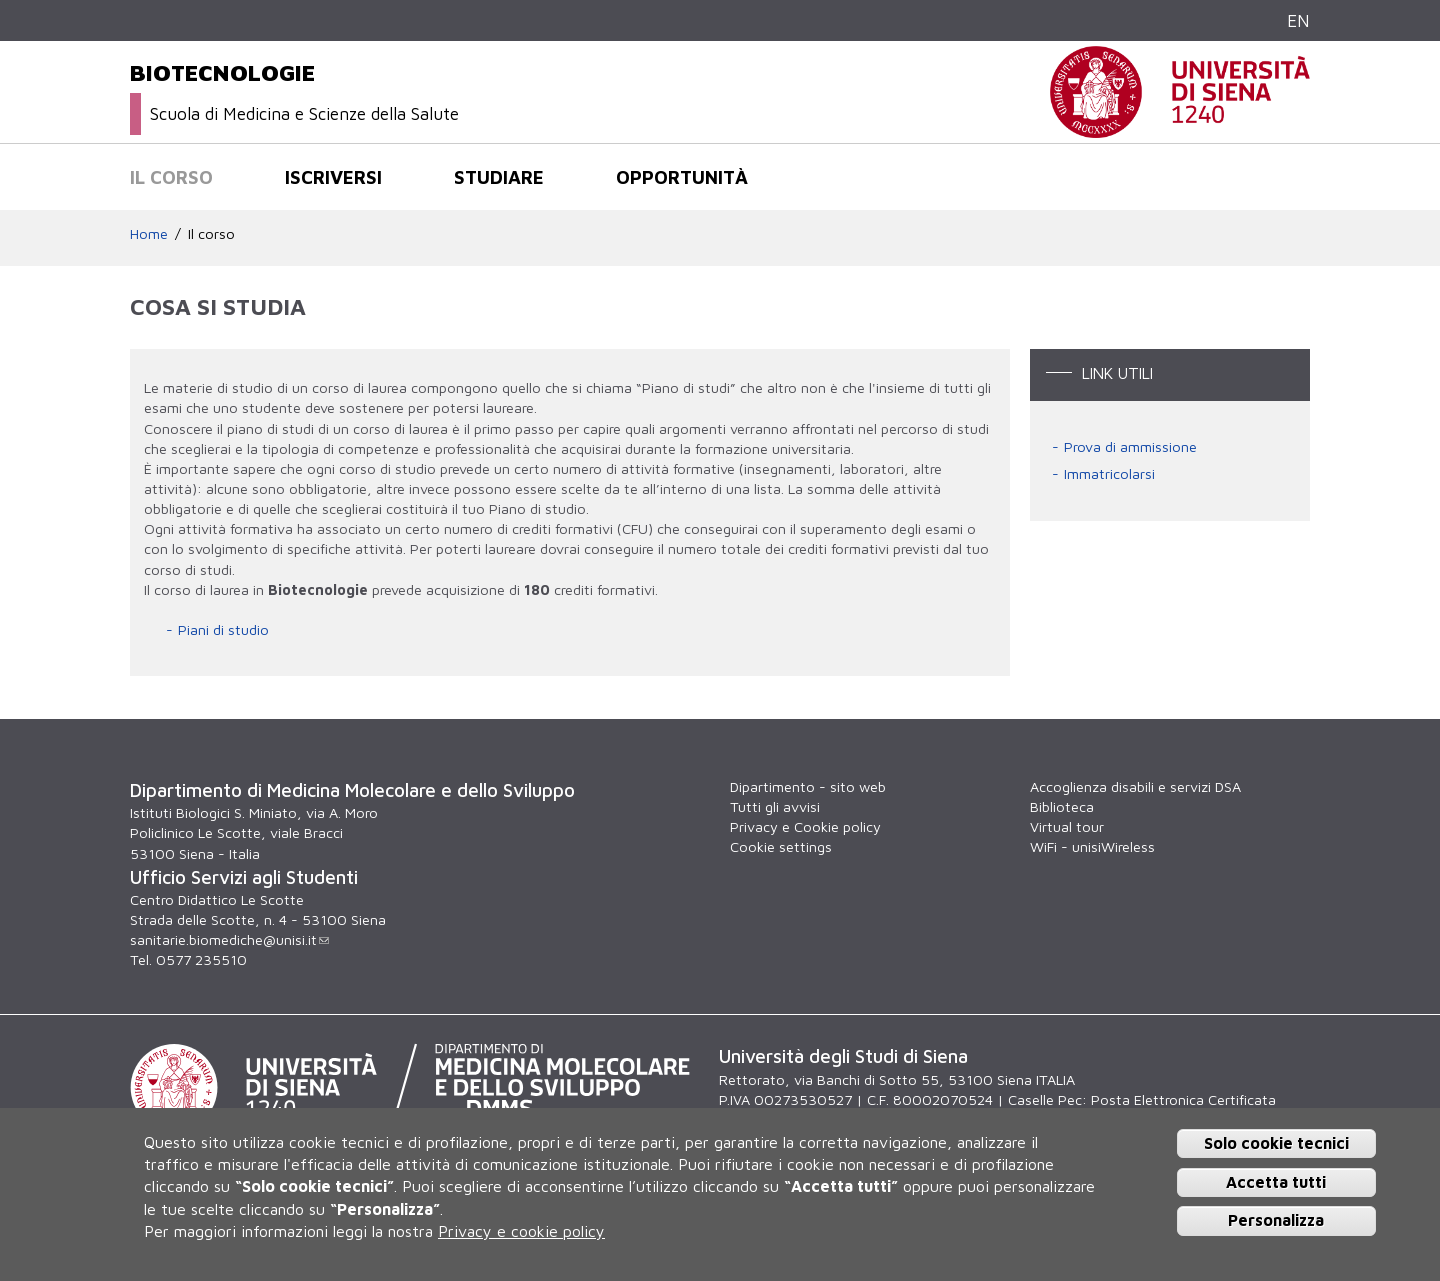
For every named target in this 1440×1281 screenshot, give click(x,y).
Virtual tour (1067, 826)
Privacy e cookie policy (521, 1231)
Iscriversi (333, 177)
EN (1298, 20)
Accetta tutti (1276, 1182)
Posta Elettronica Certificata (1183, 1099)
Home (149, 233)
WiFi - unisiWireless (1092, 846)
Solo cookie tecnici (1276, 1143)
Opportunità (682, 177)
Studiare (499, 177)
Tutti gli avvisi (775, 806)
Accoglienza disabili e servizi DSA (1135, 786)
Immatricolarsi (1109, 473)
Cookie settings (781, 846)
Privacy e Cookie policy (805, 826)
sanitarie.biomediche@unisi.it (229, 939)
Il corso (171, 177)
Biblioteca (1062, 806)
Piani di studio (223, 629)
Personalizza (1276, 1220)
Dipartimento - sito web (808, 786)
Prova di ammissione (1130, 446)
